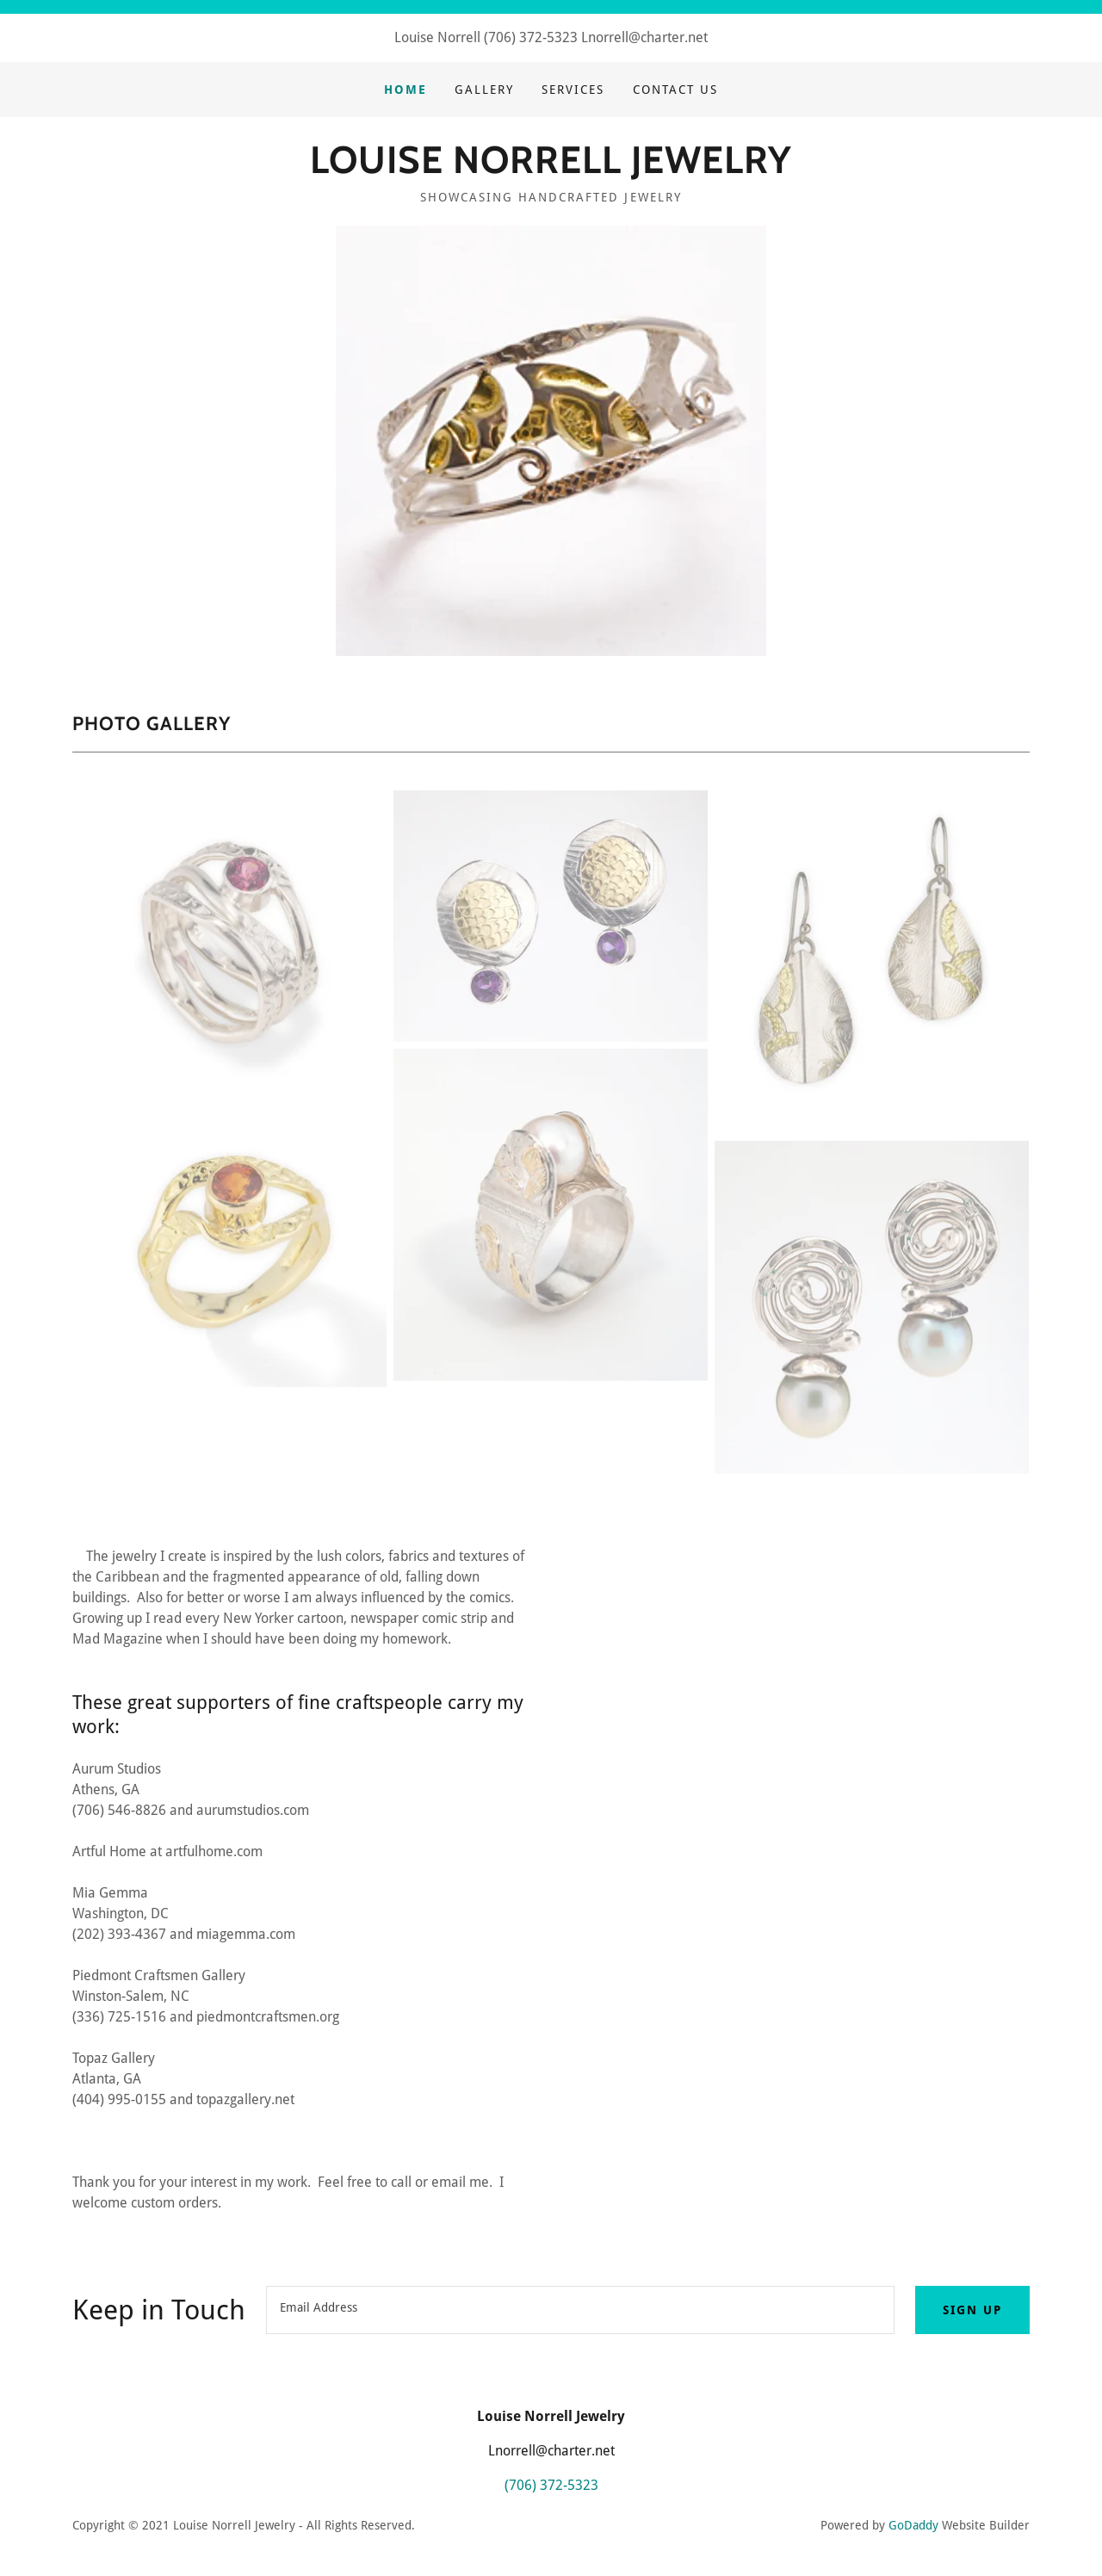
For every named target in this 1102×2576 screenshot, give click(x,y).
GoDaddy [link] (913, 2525)
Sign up (972, 2310)
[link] (551, 168)
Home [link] (405, 89)
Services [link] (573, 89)
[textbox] (580, 2310)
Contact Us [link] (675, 89)
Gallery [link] (484, 89)
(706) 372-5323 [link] (531, 37)
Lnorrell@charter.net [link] (644, 37)
